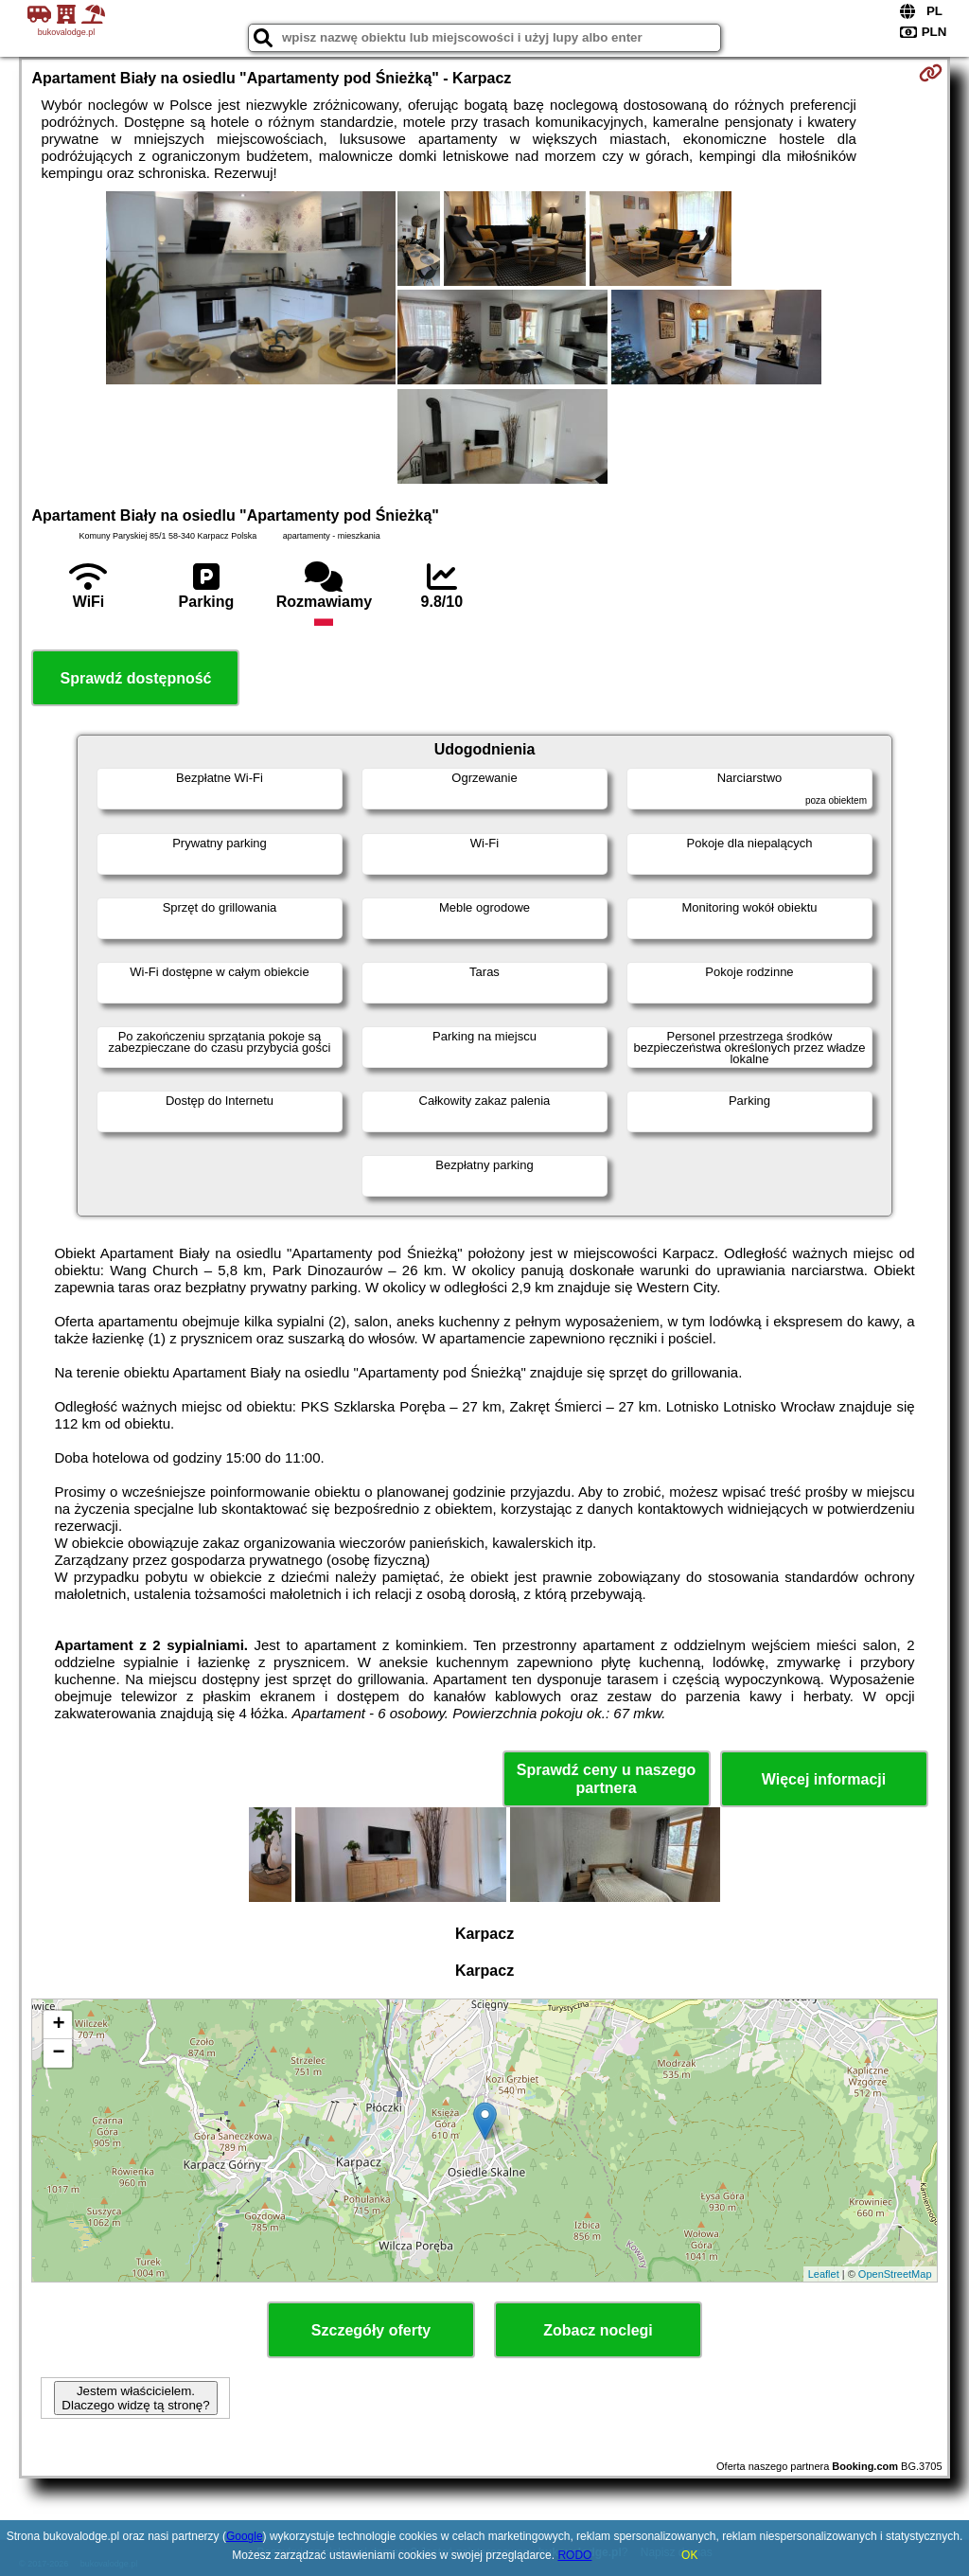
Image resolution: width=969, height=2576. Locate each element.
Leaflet (823, 2274)
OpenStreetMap (895, 2274)
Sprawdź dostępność (135, 678)
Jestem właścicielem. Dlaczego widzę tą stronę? (135, 2398)
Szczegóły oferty (371, 2330)
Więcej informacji (824, 1779)
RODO (574, 2555)
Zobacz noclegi (598, 2330)
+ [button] (58, 2025)
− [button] (58, 2053)
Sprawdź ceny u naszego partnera (606, 1779)
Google (244, 2536)
